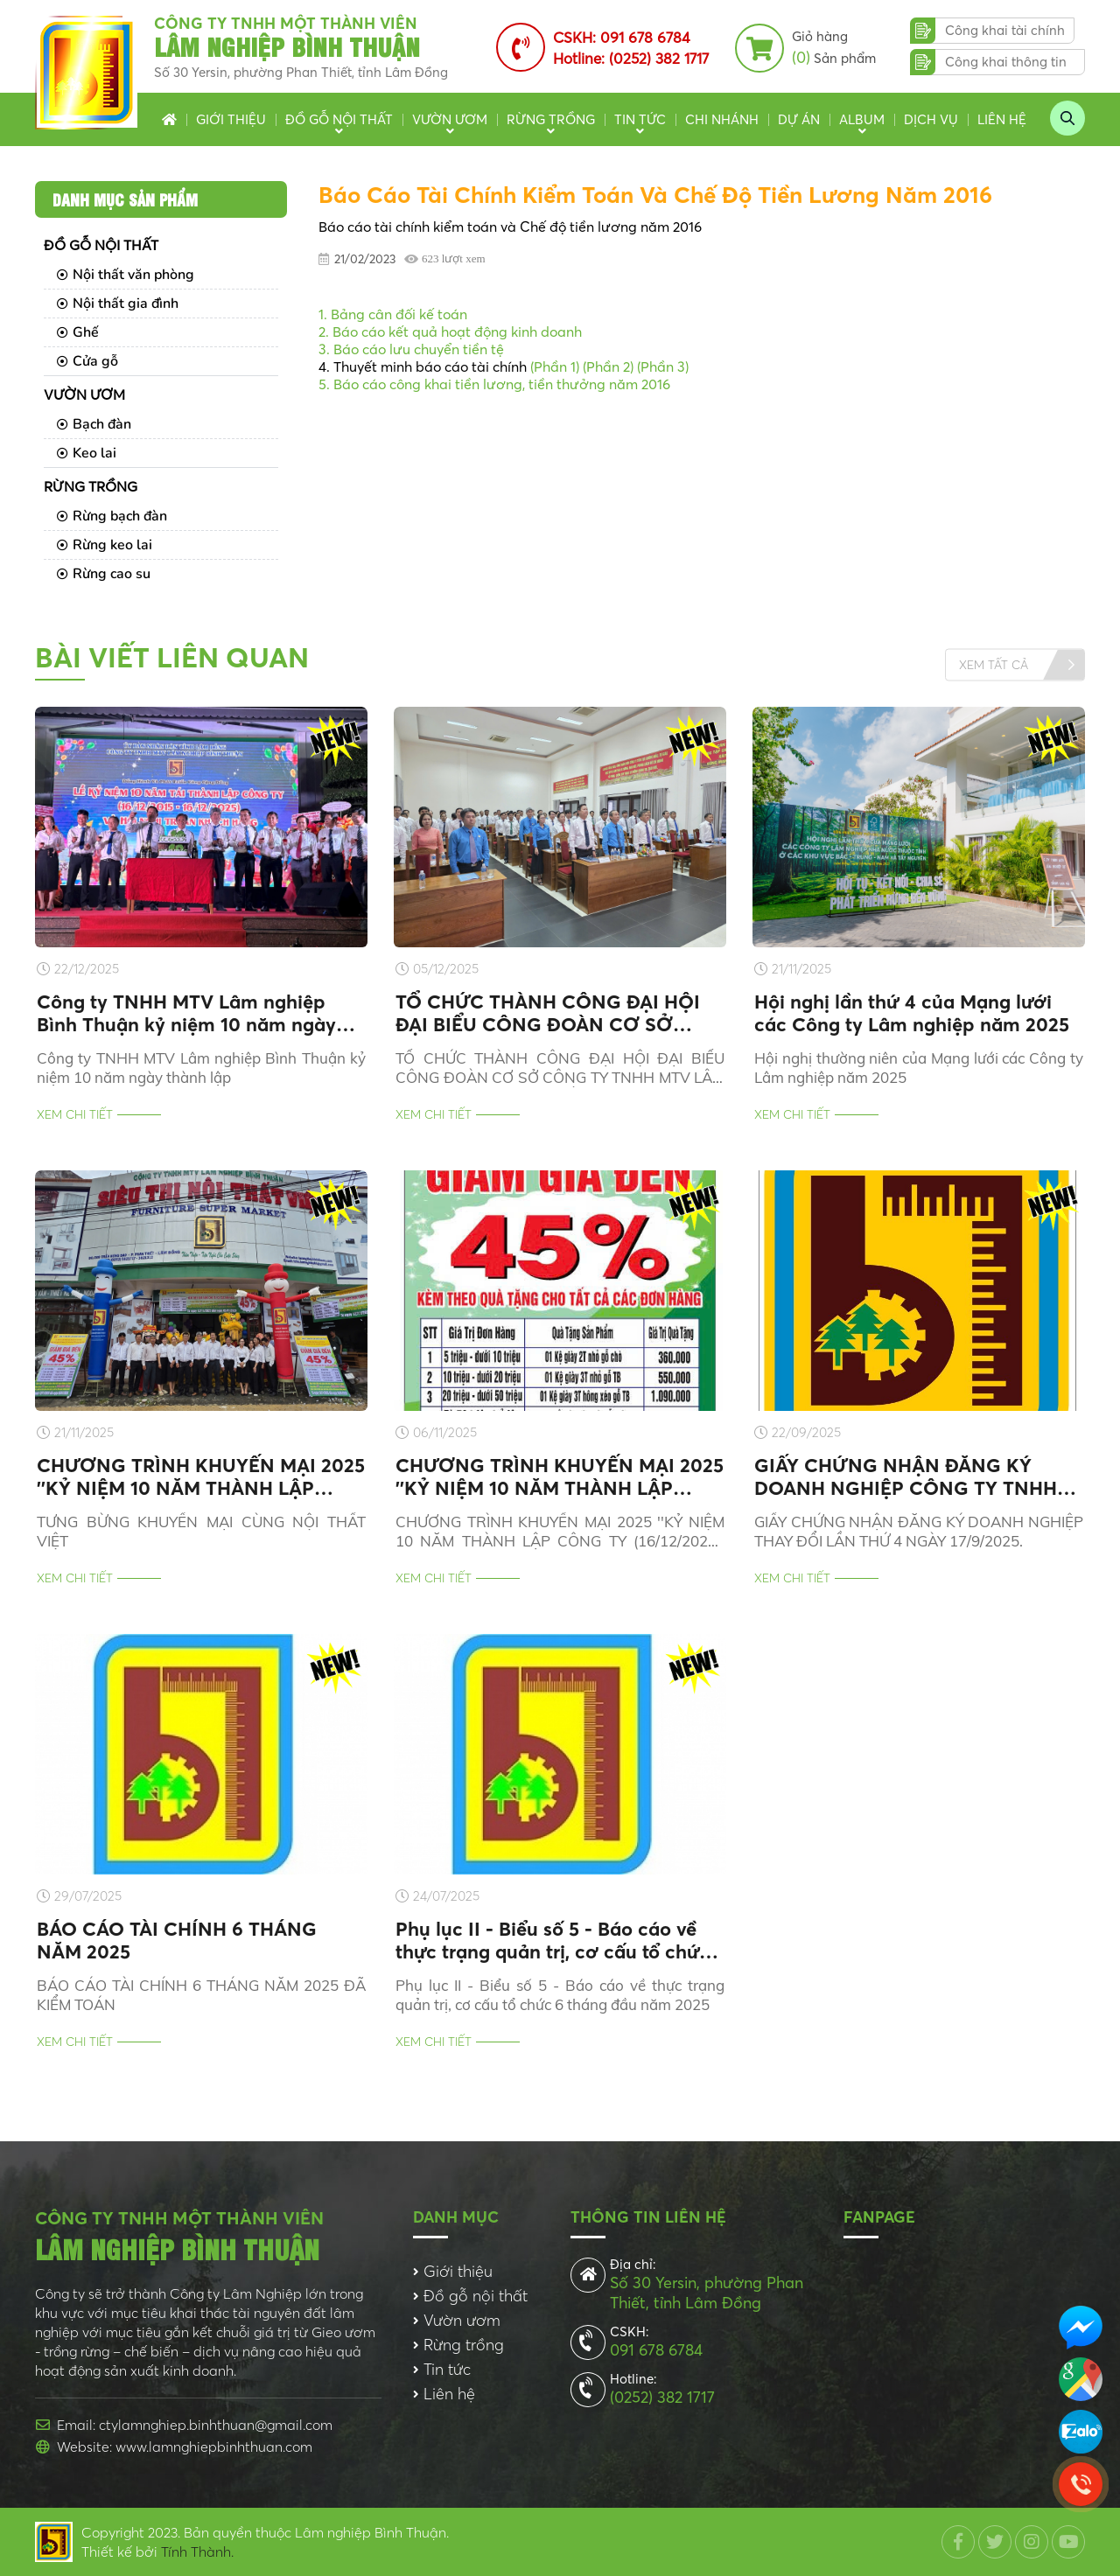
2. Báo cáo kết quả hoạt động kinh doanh (450, 331)
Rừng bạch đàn (112, 516)
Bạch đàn (94, 424)
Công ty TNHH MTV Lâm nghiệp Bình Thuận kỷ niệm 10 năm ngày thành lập (186, 1013)
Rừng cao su (103, 573)
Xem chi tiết (75, 1114)
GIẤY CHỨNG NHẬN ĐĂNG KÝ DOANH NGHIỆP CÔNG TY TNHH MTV (905, 1476)
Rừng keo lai (104, 545)
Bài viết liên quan (172, 657)
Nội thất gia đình (117, 303)
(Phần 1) (554, 366)
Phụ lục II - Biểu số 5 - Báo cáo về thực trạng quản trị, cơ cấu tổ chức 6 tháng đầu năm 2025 (553, 1940)
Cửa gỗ (87, 361)
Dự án (799, 119)
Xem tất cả (993, 664)
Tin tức (640, 119)
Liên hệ (1001, 119)
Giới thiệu (231, 119)
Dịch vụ (931, 119)
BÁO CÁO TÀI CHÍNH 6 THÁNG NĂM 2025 (177, 1940)
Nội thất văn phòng (125, 274)
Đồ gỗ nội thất (339, 119)
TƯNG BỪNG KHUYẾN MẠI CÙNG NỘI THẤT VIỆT (201, 1531)
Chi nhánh (722, 119)
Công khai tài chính (1005, 30)
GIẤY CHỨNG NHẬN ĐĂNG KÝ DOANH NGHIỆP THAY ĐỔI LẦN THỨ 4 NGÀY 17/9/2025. (918, 1531)
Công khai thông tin (1006, 61)
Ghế (78, 332)
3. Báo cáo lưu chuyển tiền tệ (411, 349)
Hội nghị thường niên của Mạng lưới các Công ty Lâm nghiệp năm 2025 (918, 1067)
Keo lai (86, 453)
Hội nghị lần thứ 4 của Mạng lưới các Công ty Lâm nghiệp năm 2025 (911, 1013)
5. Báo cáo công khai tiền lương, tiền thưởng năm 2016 (494, 384)
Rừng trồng (551, 119)
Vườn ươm (449, 119)
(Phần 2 (606, 366)
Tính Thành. (197, 2551)
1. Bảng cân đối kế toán (392, 314)
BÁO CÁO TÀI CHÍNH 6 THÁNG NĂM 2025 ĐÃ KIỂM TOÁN (201, 1995)
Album (862, 119)
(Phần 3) (663, 366)
